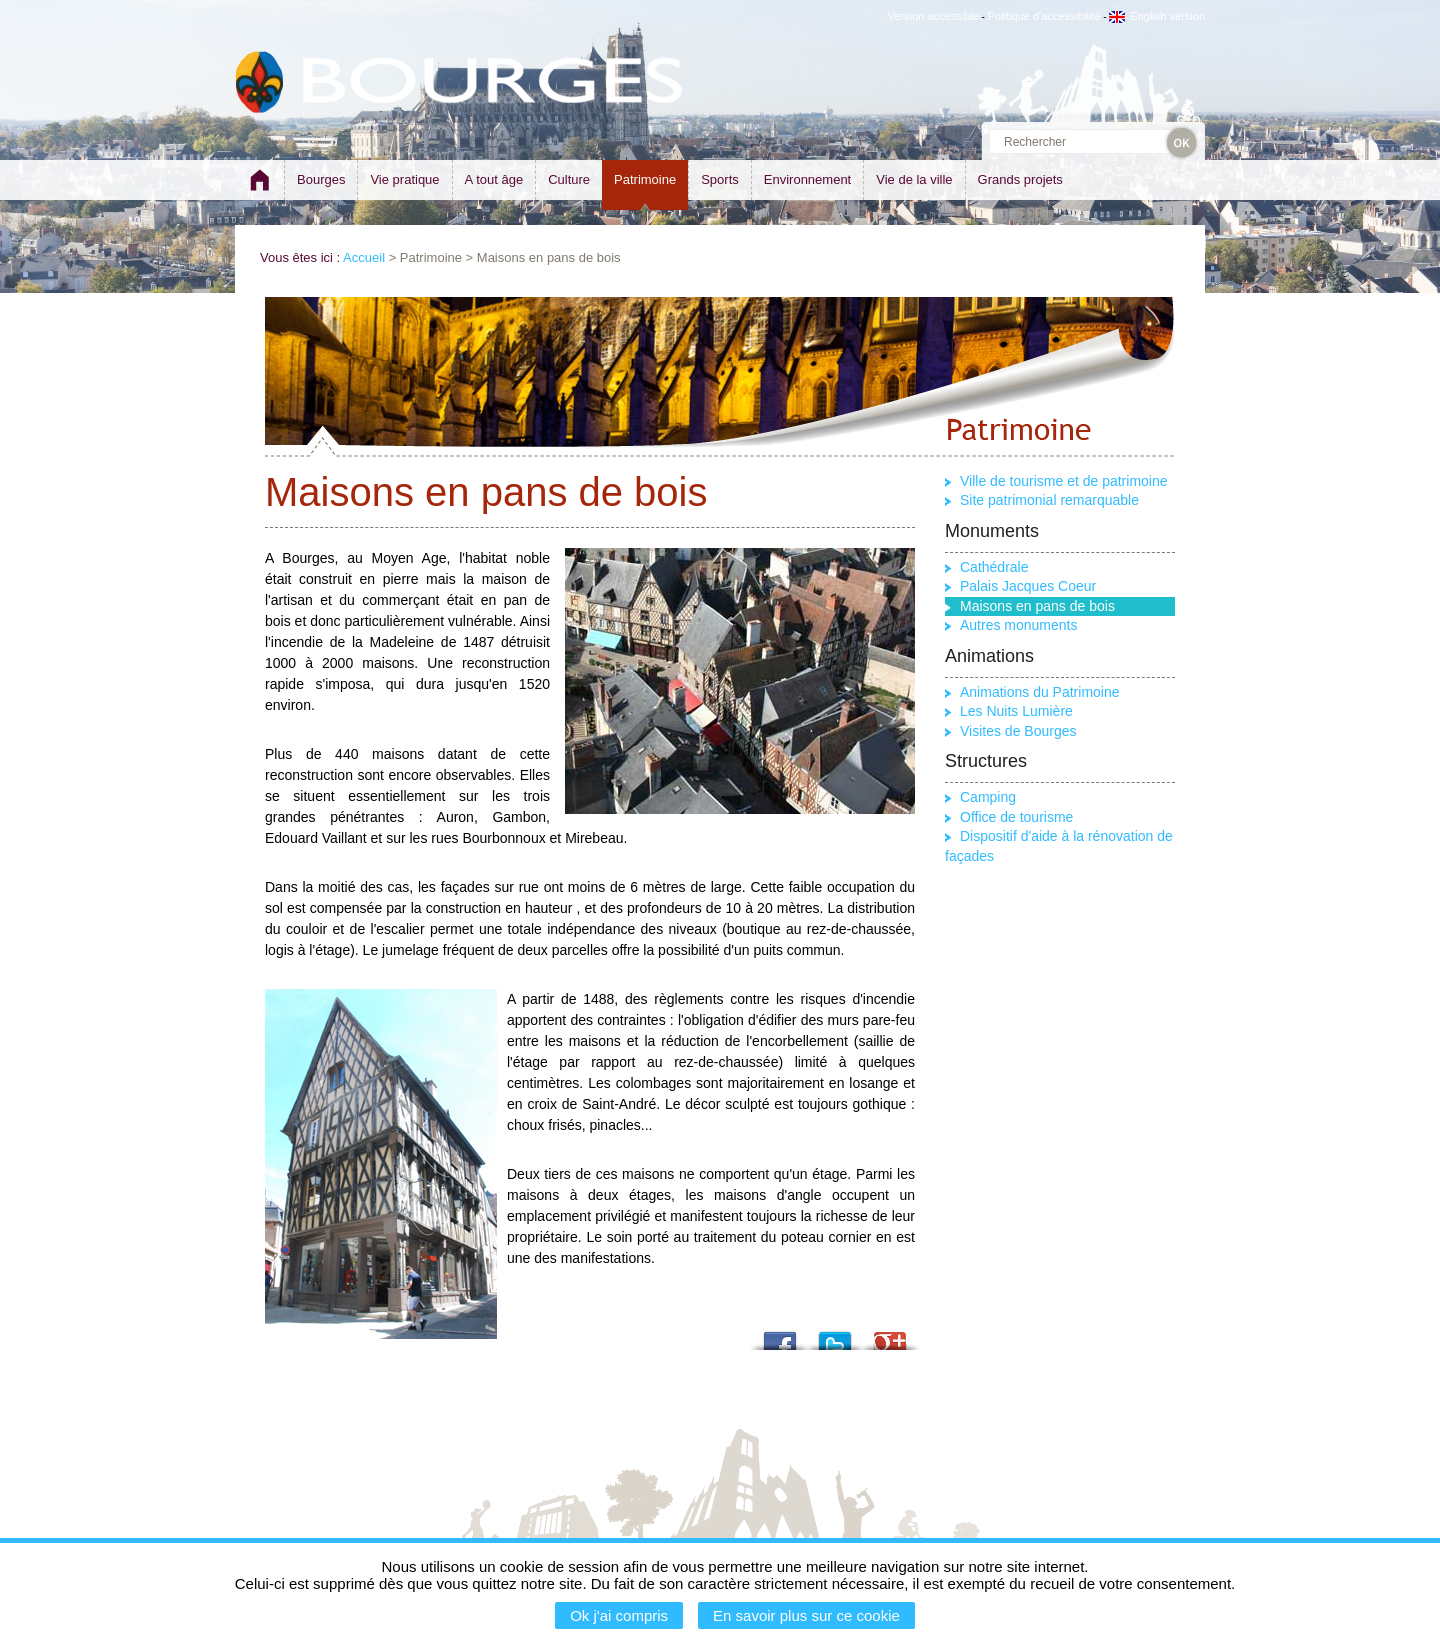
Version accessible (933, 16)
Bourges (321, 179)
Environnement (807, 179)
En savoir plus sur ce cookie (806, 1615)
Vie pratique (404, 179)
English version (1157, 16)
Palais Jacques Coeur (1028, 586)
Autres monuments (1019, 625)
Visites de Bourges (1018, 731)
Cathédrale (994, 567)
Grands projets (1020, 179)
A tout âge (494, 179)
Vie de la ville (914, 179)
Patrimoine (645, 179)
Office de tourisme (1016, 817)
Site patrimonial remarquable (1049, 500)
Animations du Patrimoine (1040, 692)
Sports (720, 179)
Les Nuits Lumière (1016, 711)
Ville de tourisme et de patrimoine (1064, 481)
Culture (569, 179)
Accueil (364, 257)
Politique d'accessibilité (1044, 16)
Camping (988, 797)
